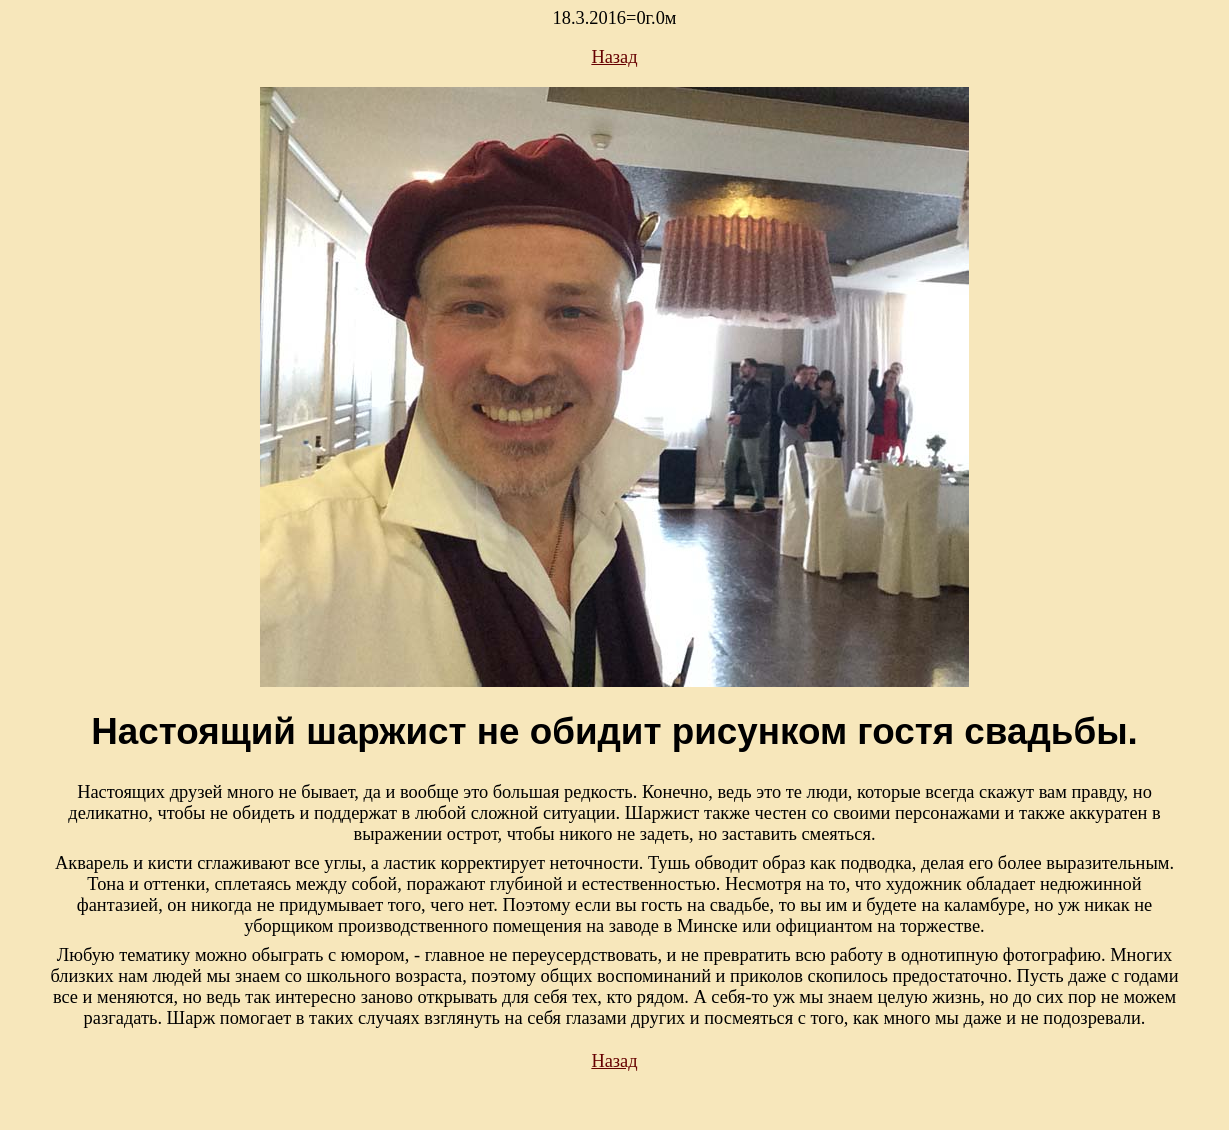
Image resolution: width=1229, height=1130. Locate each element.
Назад (614, 57)
